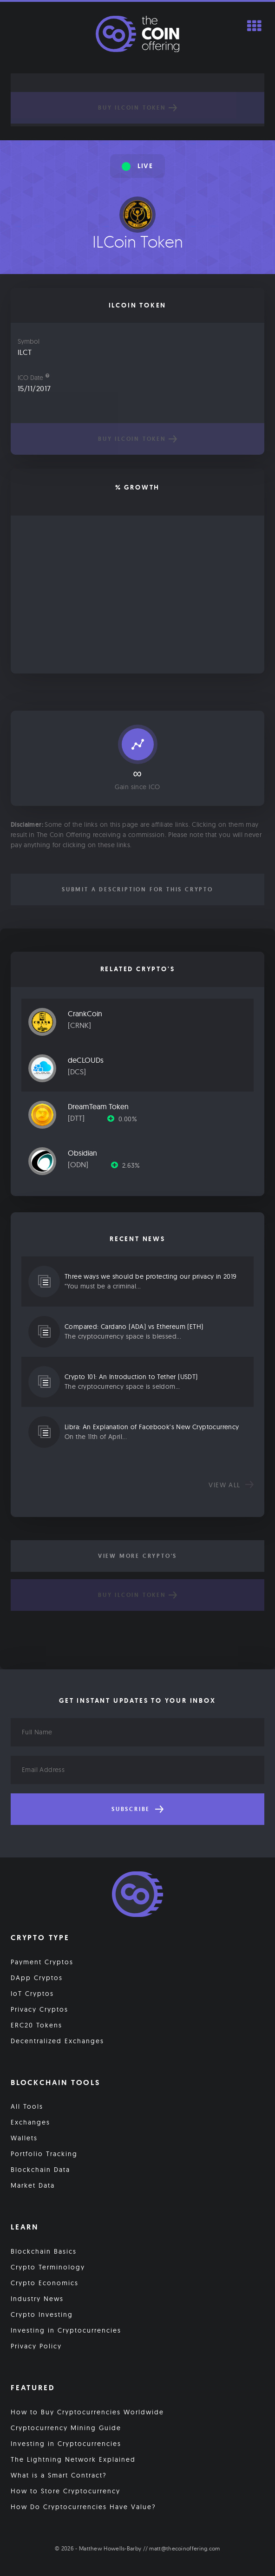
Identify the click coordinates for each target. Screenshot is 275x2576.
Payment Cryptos (42, 1962)
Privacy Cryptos (39, 2009)
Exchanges (30, 2122)
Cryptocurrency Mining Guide (66, 2428)
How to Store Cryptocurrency (65, 2491)
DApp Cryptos (37, 1978)
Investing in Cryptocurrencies (66, 2330)
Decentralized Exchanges (57, 2041)
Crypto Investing (42, 2314)
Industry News (37, 2299)
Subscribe (137, 1809)
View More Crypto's (137, 1556)
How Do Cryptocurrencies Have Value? (83, 2507)
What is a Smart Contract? (59, 2475)
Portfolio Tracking (44, 2154)
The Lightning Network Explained (73, 2459)
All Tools (27, 2106)
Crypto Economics (45, 2283)
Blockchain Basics (44, 2251)
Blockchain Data (40, 2169)
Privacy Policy (36, 2346)
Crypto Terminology (48, 2267)
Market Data (33, 2185)
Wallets (24, 2138)
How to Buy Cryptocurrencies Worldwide (87, 2412)
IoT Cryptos (32, 1993)
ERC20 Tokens (36, 2025)
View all (231, 1485)
